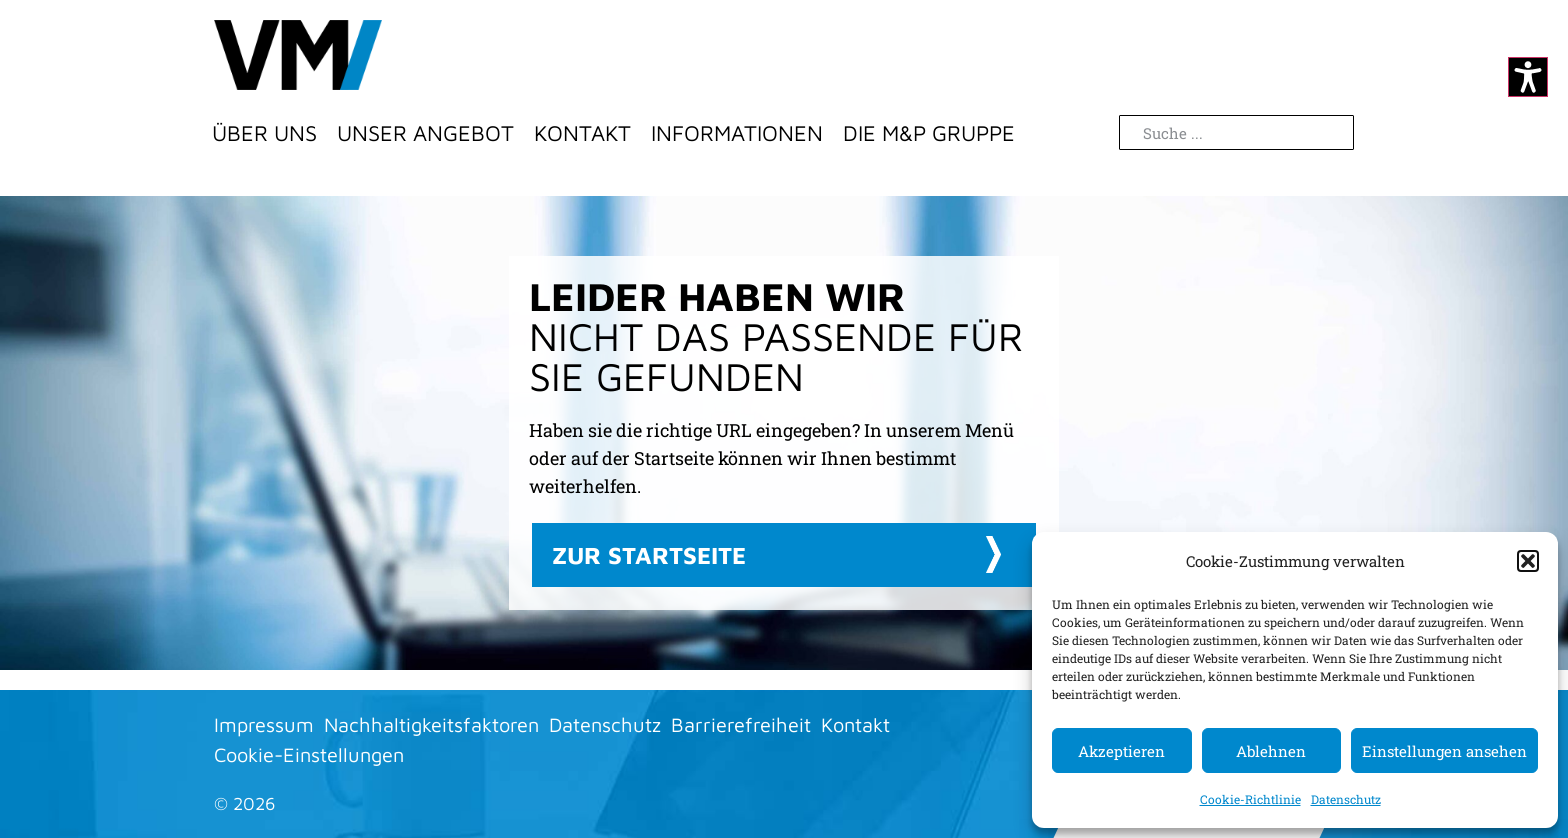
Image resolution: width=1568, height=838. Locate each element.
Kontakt (582, 133)
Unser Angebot (425, 133)
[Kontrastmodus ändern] (1528, 77)
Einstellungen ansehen (1444, 751)
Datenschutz (1346, 799)
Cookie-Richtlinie (1250, 799)
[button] (1528, 561)
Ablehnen (1271, 751)
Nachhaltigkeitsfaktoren (431, 724)
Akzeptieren (1121, 751)
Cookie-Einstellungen (309, 754)
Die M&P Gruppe (929, 133)
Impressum (264, 724)
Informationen (737, 133)
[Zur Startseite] (298, 55)
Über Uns (264, 133)
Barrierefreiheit (741, 724)
